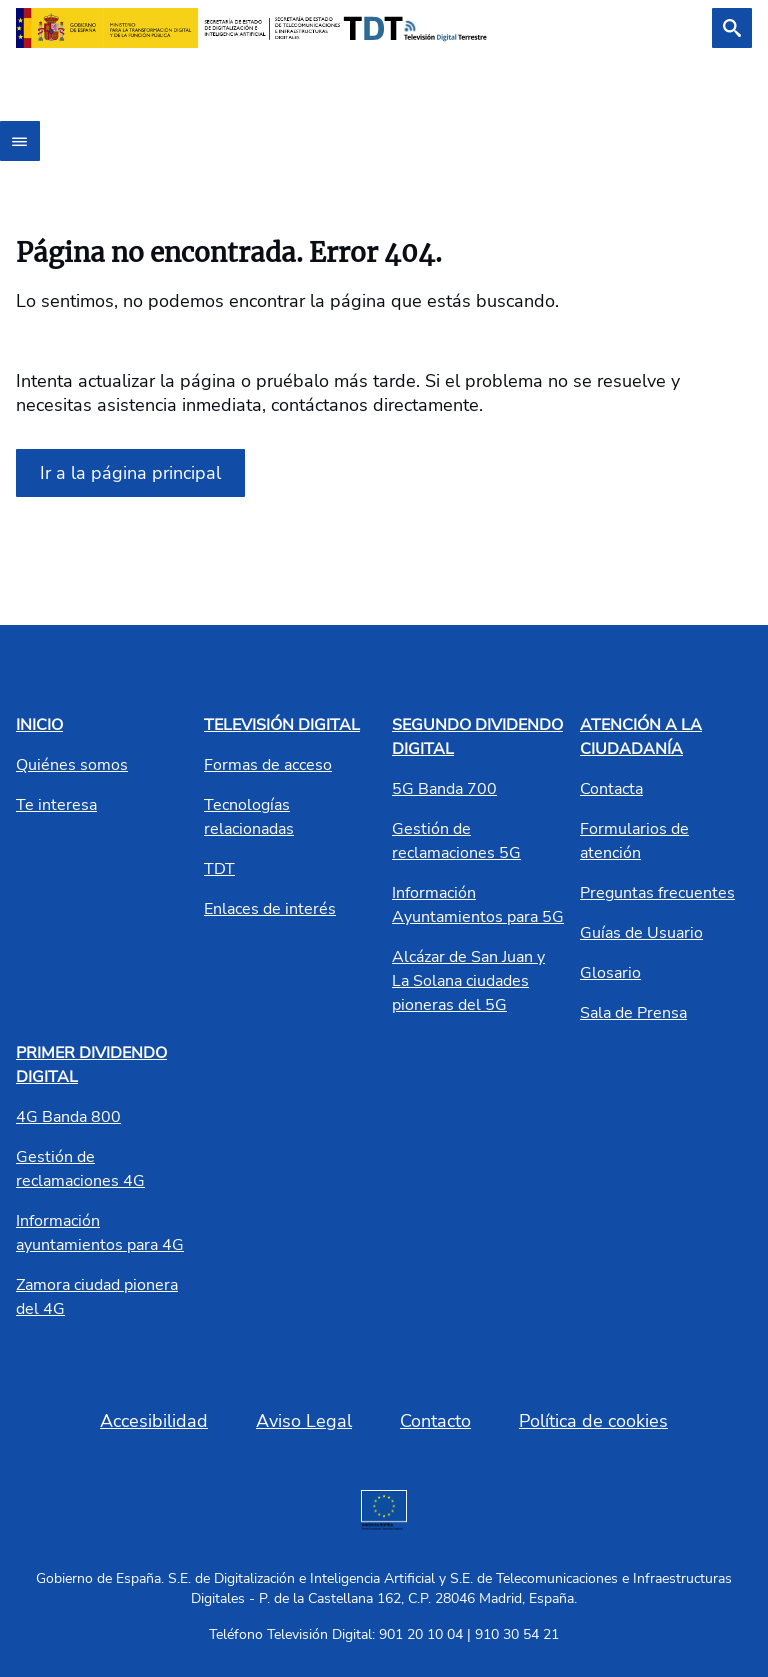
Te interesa (56, 805)
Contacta (611, 789)
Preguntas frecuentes (657, 893)
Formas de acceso (268, 765)
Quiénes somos (72, 765)
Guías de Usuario (641, 933)
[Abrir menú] (20, 141)
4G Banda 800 (68, 1117)
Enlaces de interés (270, 909)
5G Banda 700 (444, 789)
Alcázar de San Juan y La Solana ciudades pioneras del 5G (468, 981)
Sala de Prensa (633, 1013)
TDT (219, 869)
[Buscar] (732, 28)
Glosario (610, 973)
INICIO (39, 725)
